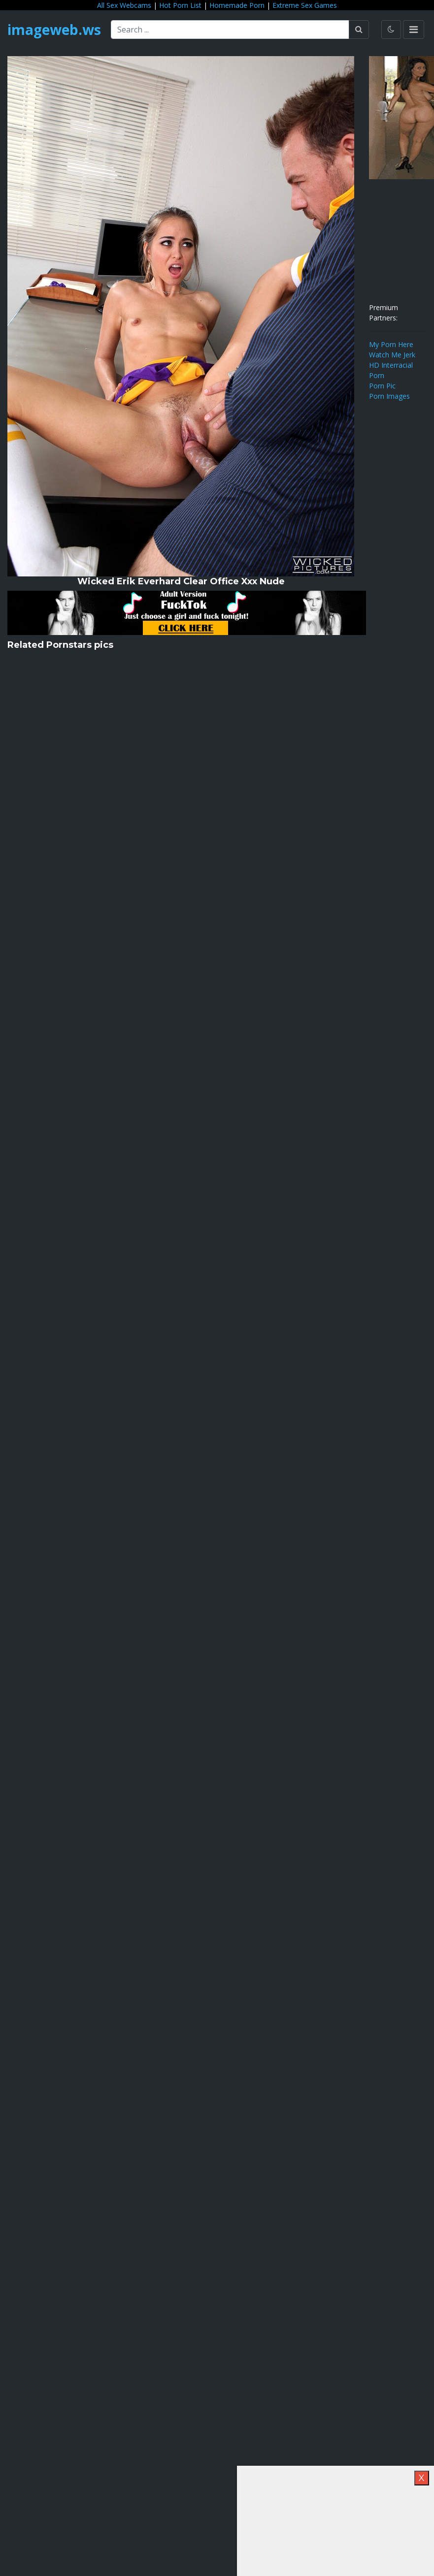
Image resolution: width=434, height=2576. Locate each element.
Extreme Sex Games (304, 5)
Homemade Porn (237, 5)
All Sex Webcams (124, 5)
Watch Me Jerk (392, 354)
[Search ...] (230, 29)
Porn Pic (382, 385)
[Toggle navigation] (413, 29)
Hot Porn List (180, 5)
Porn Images (389, 396)
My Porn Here (391, 344)
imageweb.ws (54, 29)
